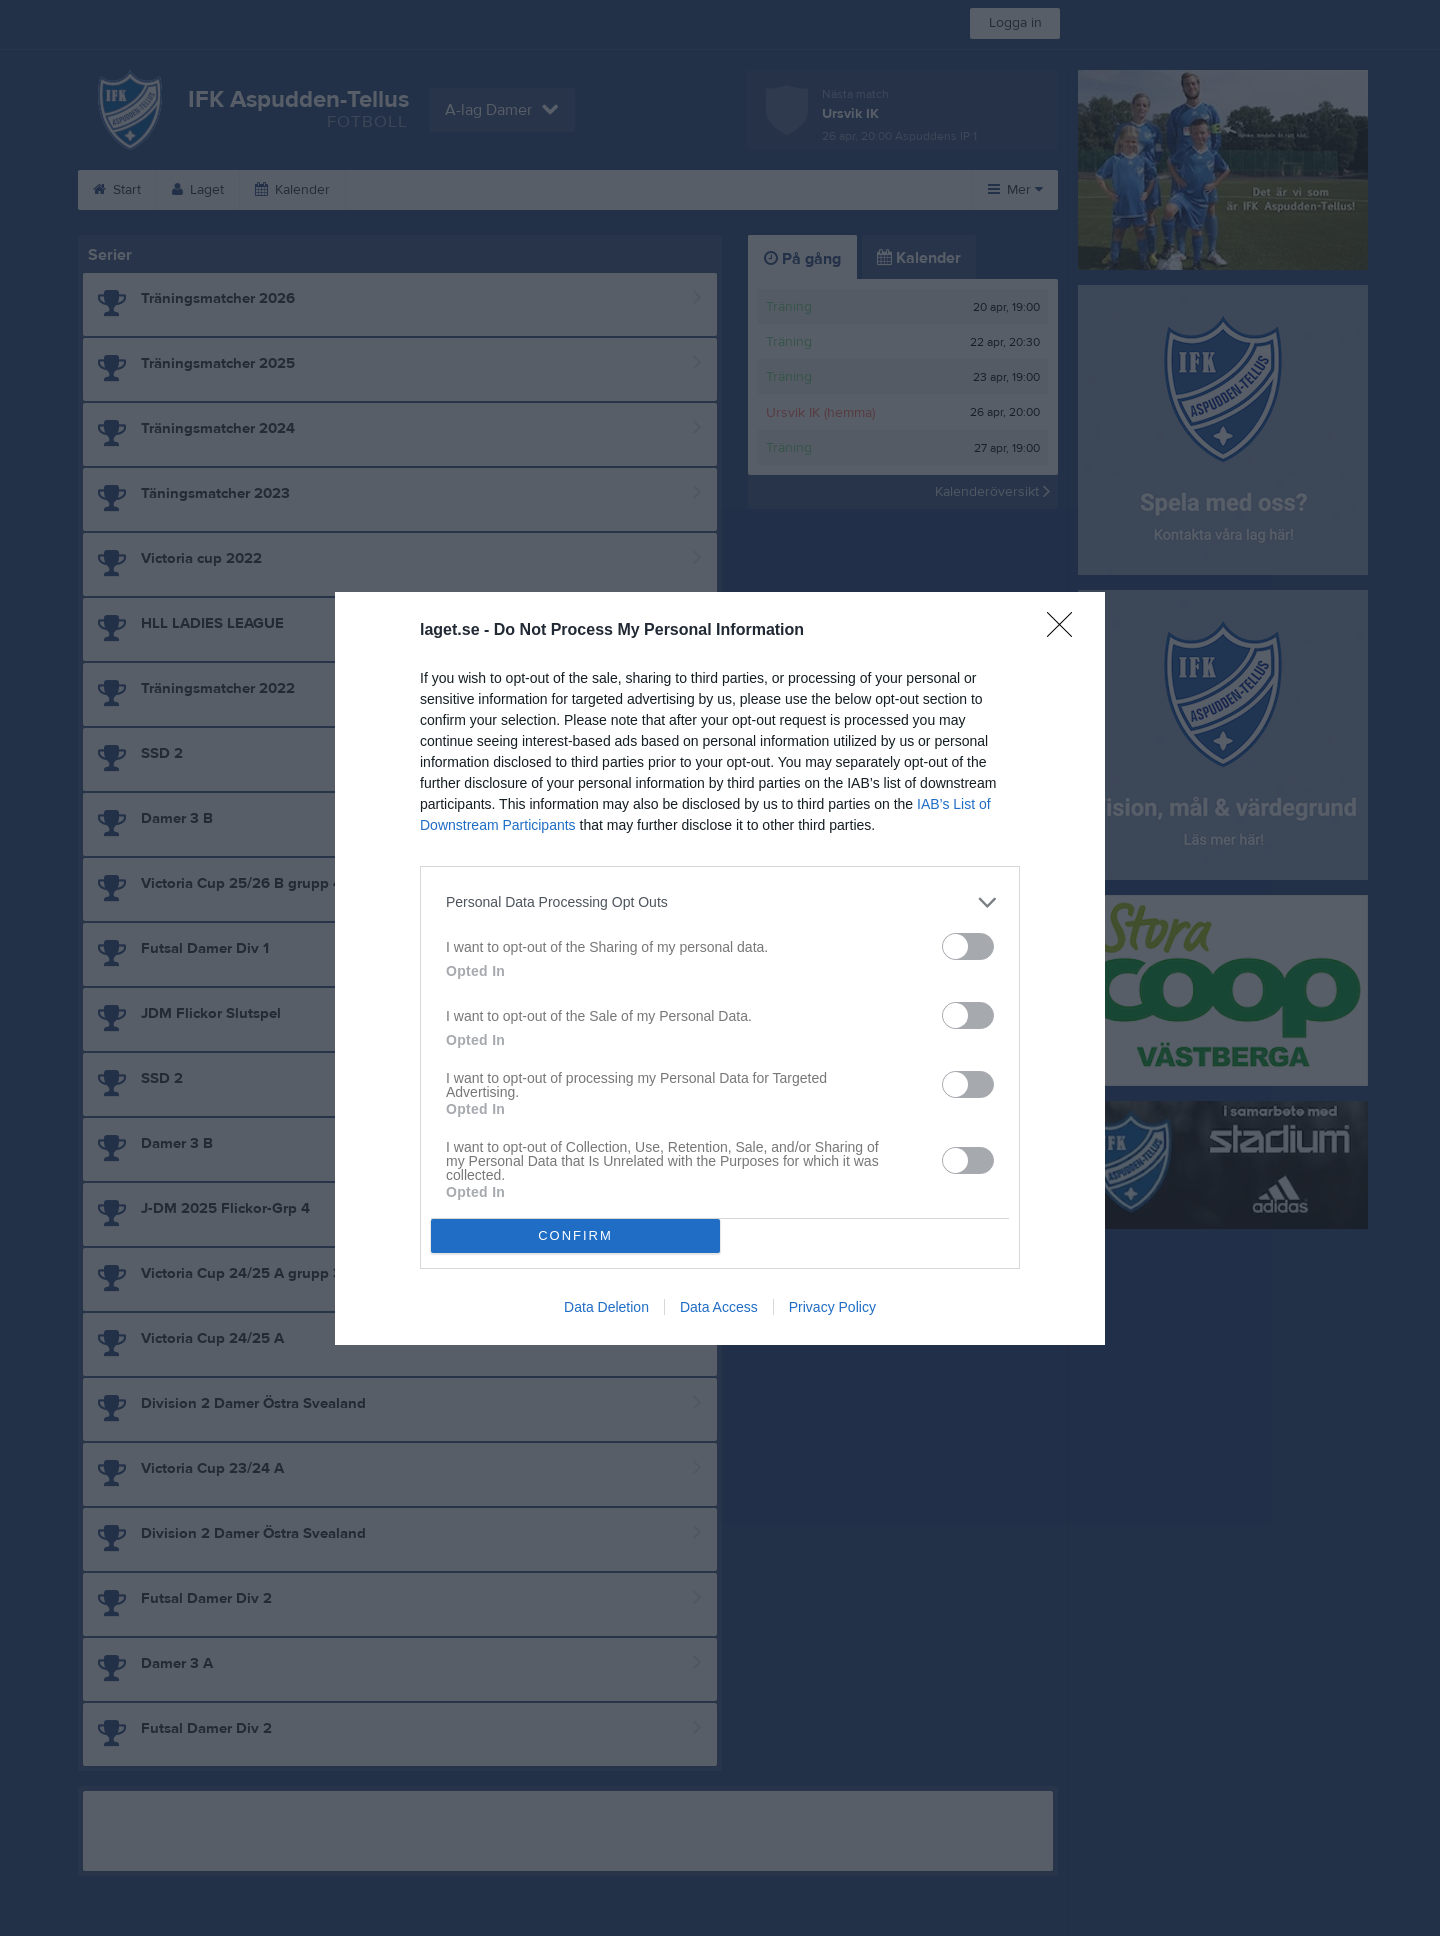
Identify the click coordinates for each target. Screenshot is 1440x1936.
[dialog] (720, 968)
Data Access (719, 1307)
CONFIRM (575, 1235)
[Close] (1066, 631)
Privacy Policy (832, 1307)
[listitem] (720, 902)
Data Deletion (606, 1307)
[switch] (968, 946)
